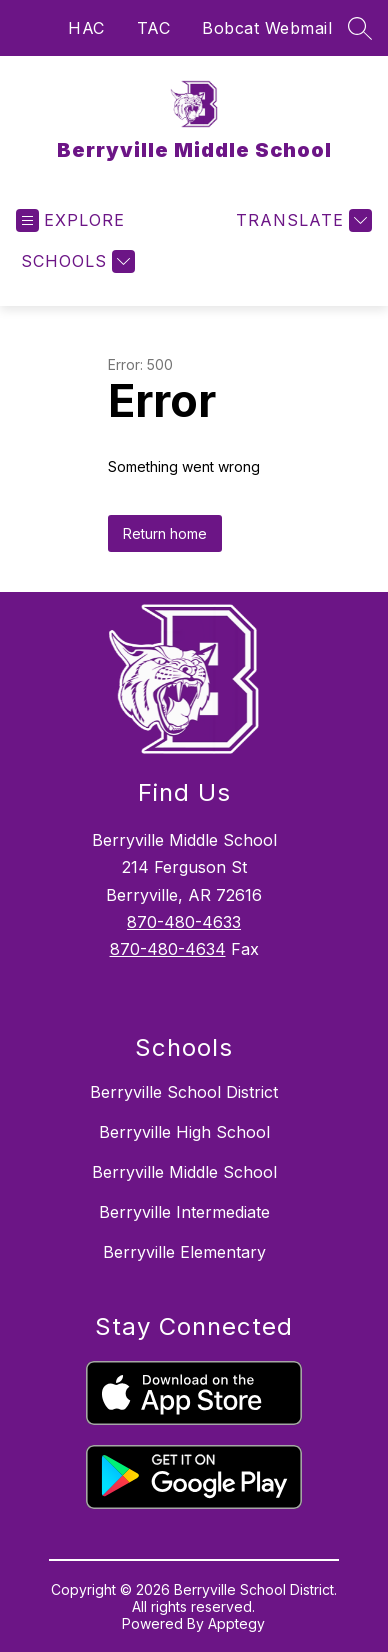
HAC (86, 28)
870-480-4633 (184, 922)
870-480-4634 (168, 949)
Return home (165, 533)
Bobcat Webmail (267, 28)
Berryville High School (184, 1132)
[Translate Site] (301, 220)
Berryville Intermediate (184, 1212)
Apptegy (236, 1623)
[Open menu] (70, 220)
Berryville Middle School (184, 1172)
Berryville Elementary (184, 1252)
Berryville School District (184, 1092)
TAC (154, 28)
